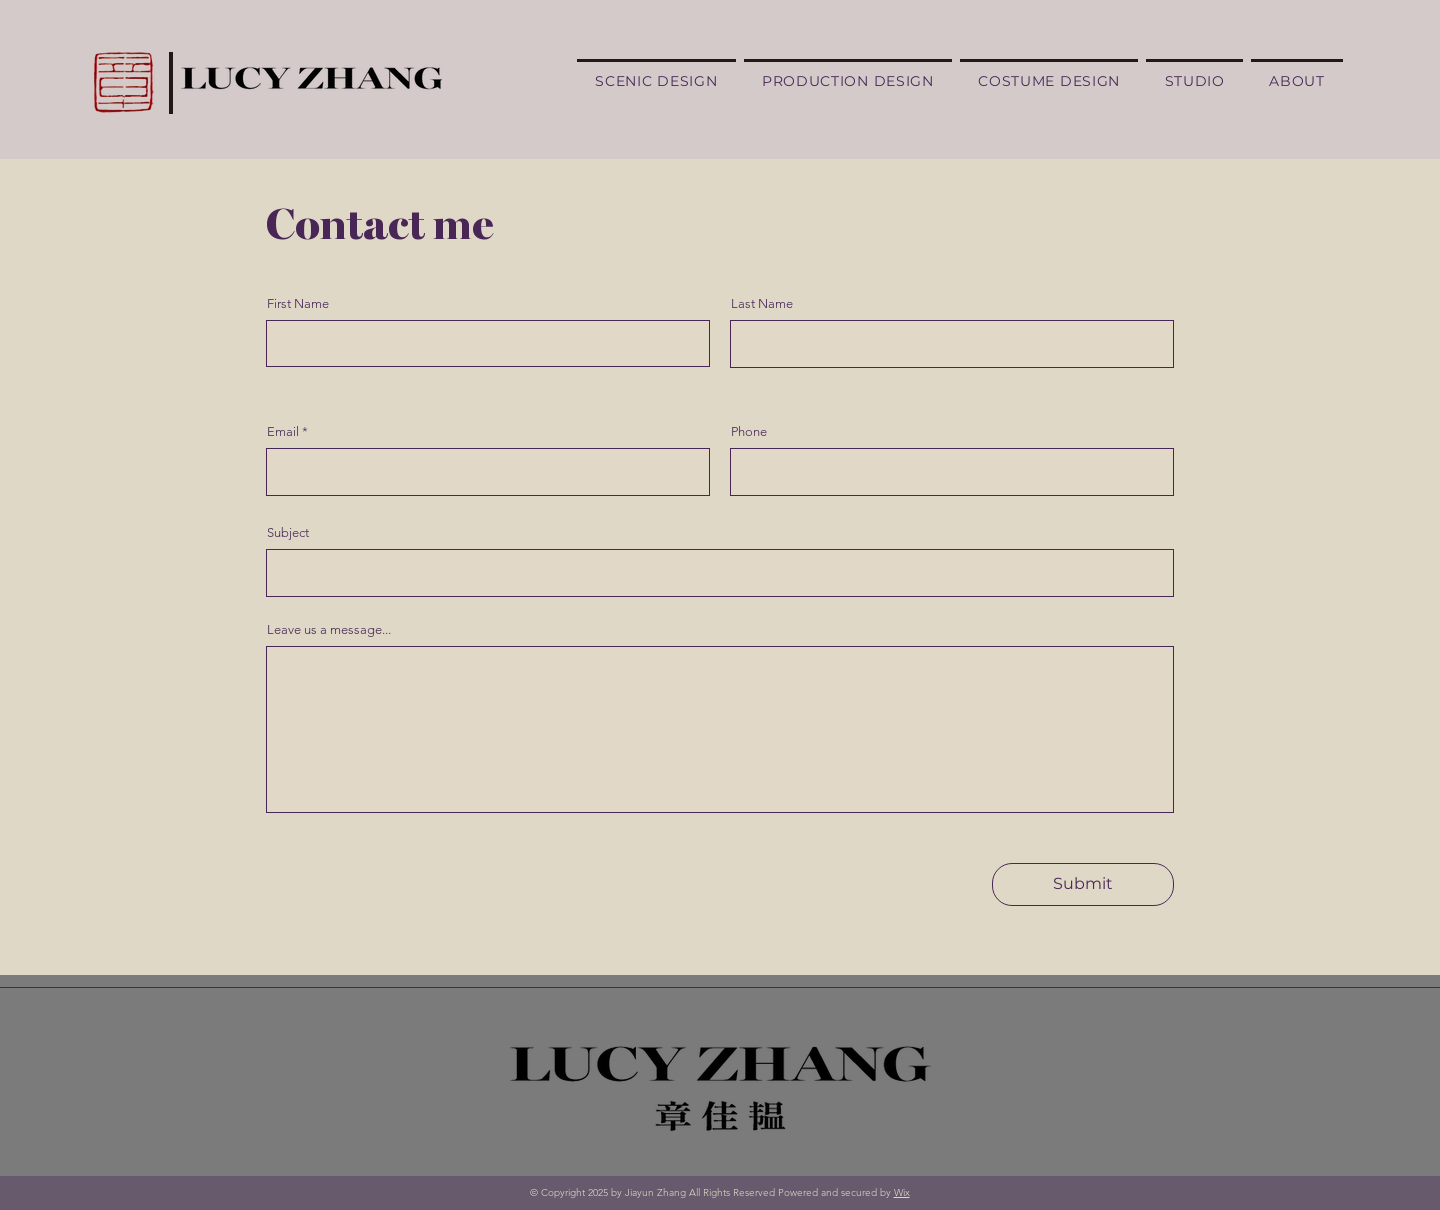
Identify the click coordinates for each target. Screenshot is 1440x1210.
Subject (288, 532)
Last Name (762, 303)
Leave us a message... (329, 629)
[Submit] (1083, 884)
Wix (902, 1192)
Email (283, 431)
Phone (749, 431)
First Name (298, 303)
